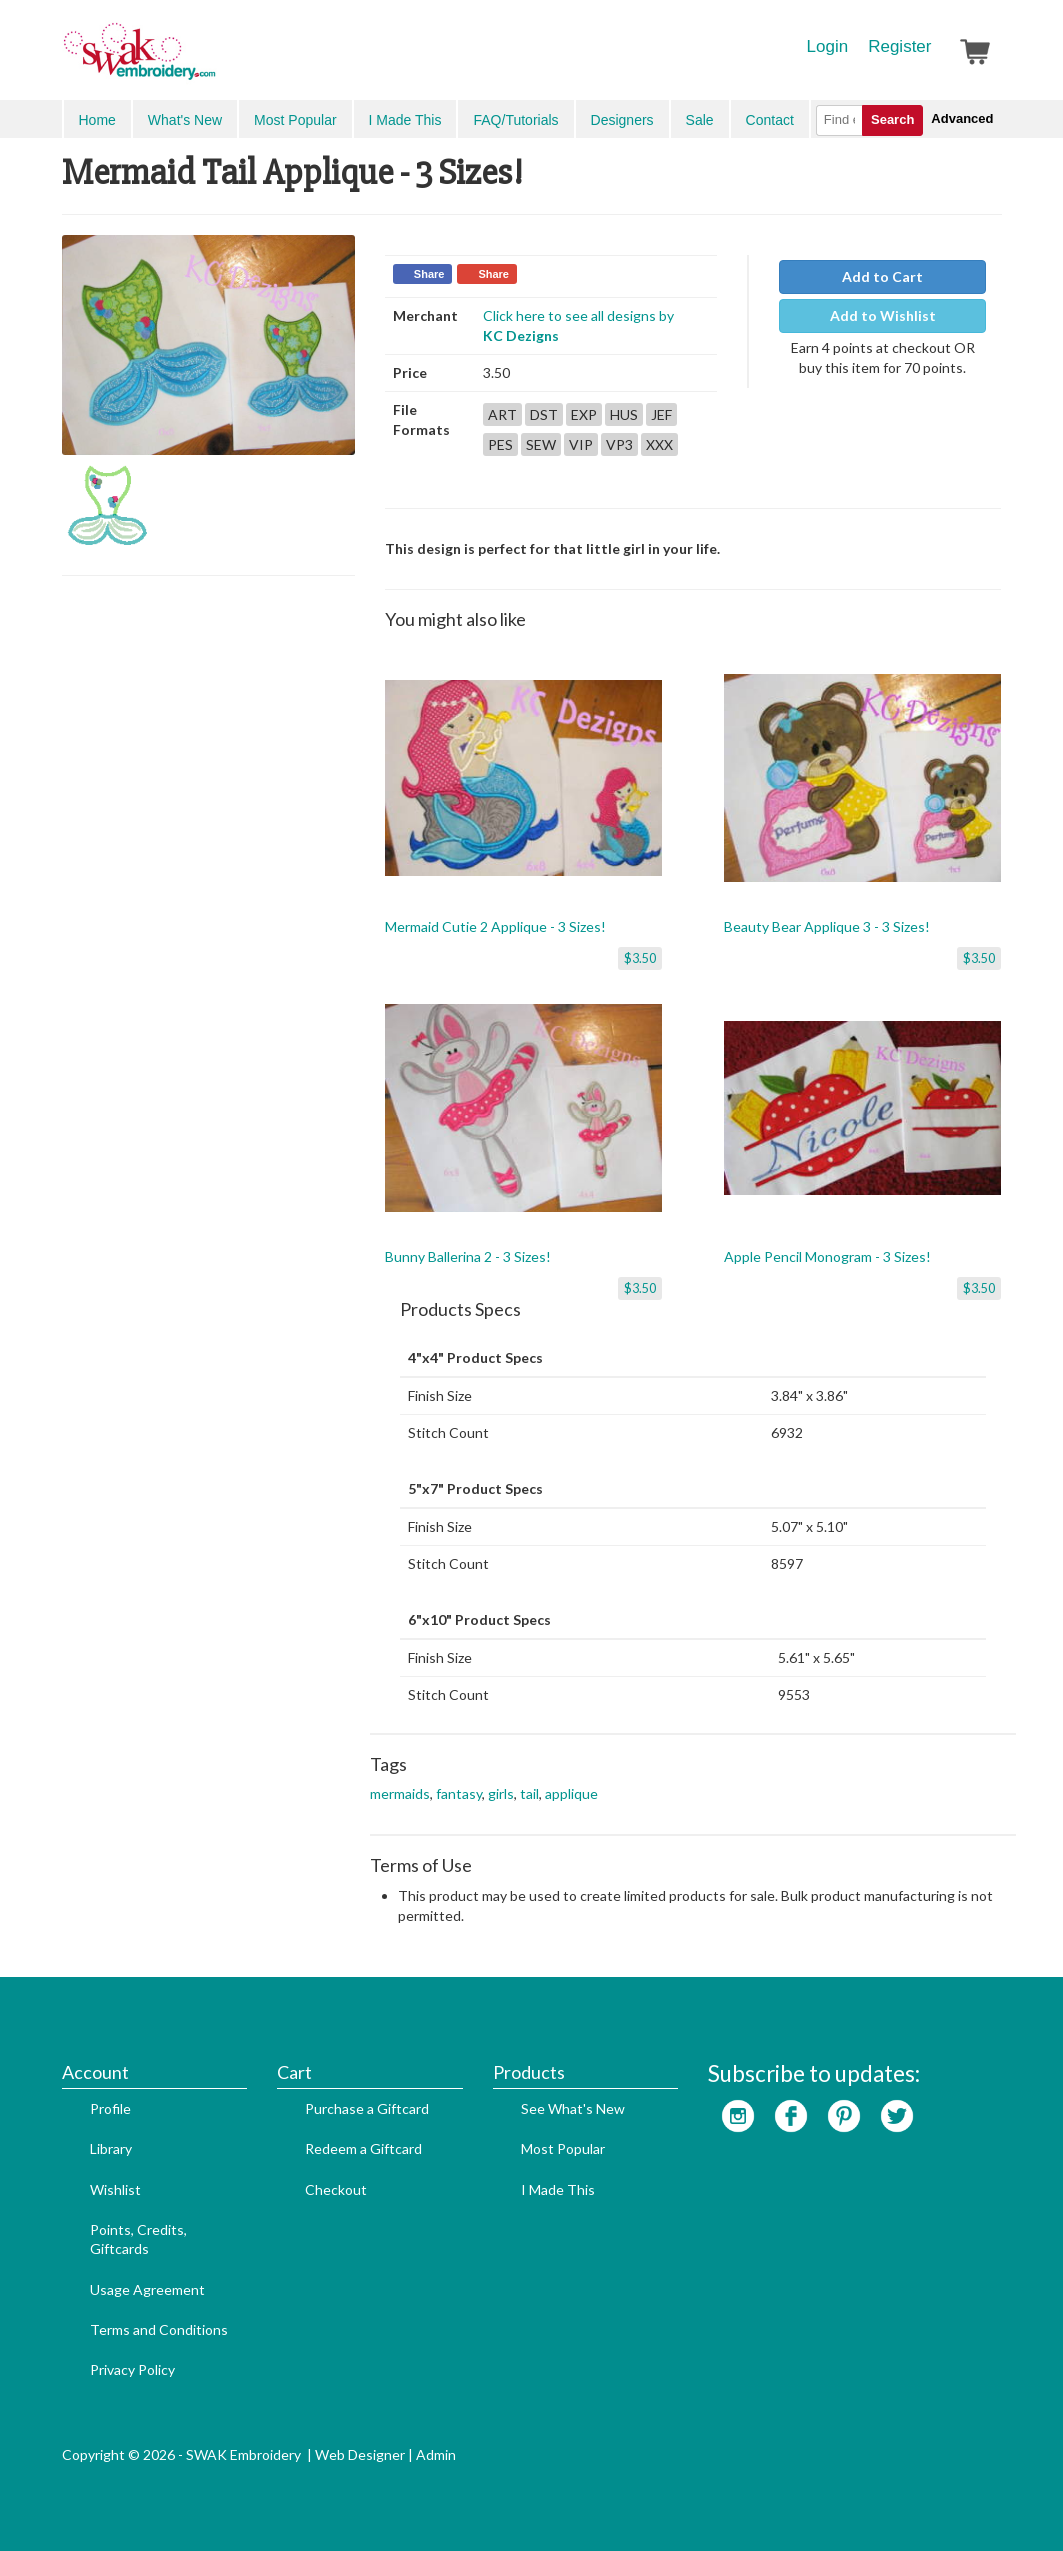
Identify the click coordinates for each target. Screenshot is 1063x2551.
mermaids (400, 1793)
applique (571, 1793)
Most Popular (295, 120)
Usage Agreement (147, 2289)
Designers (622, 120)
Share (429, 274)
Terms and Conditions (159, 2329)
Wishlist (115, 2189)
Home (97, 120)
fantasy (459, 1793)
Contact (770, 120)
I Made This (405, 120)
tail (529, 1793)
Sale (700, 120)
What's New (185, 120)
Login (828, 46)
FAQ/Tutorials (515, 120)
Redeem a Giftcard (363, 2148)
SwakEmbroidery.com (212, 60)
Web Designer (360, 2454)
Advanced (962, 118)
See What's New (573, 2108)
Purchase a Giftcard (367, 2108)
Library (111, 2148)
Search (892, 119)
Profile (110, 2108)
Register (899, 46)
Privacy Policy (132, 2369)
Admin (436, 2454)
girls (501, 1793)
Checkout (336, 2189)
